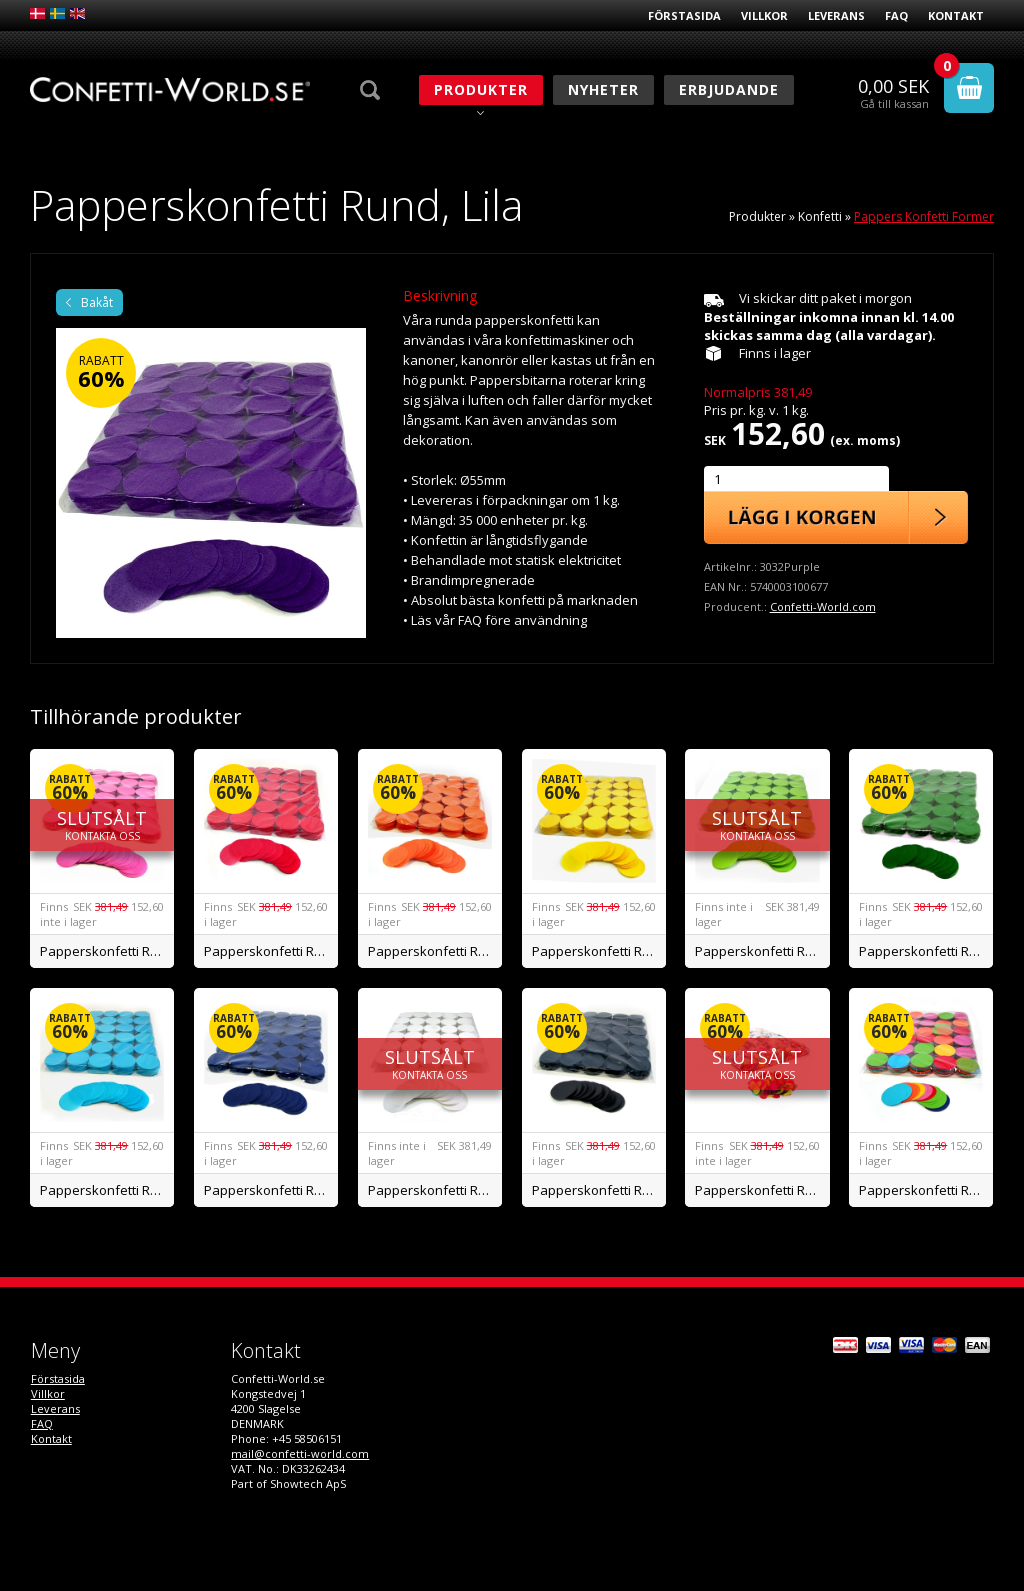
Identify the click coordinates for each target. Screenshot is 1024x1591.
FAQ (896, 15)
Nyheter (603, 89)
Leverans (836, 15)
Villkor (764, 15)
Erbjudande (729, 89)
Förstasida (684, 15)
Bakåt (97, 302)
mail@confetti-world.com (300, 1453)
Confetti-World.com (823, 606)
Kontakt (956, 15)
